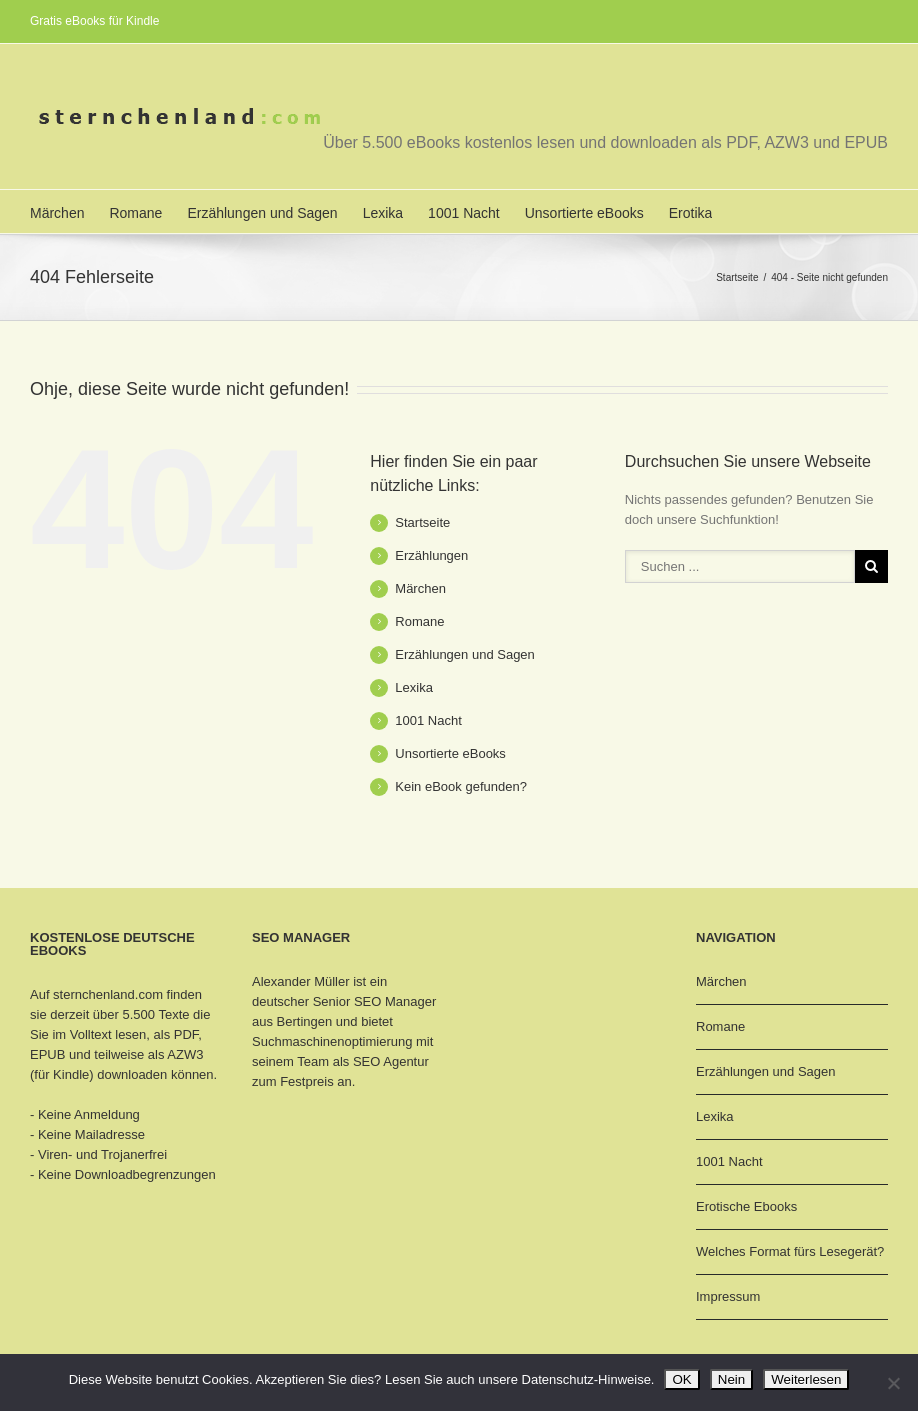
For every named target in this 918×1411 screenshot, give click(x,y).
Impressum (728, 1296)
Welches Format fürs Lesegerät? (790, 1251)
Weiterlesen (806, 1379)
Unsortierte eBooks (584, 213)
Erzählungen (431, 555)
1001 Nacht (464, 213)
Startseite (737, 277)
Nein (731, 1379)
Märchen (57, 213)
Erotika (691, 213)
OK (681, 1379)
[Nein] (893, 1383)
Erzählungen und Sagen (262, 213)
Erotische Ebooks (746, 1206)
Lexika (383, 213)
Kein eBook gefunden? (461, 786)
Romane (135, 213)
